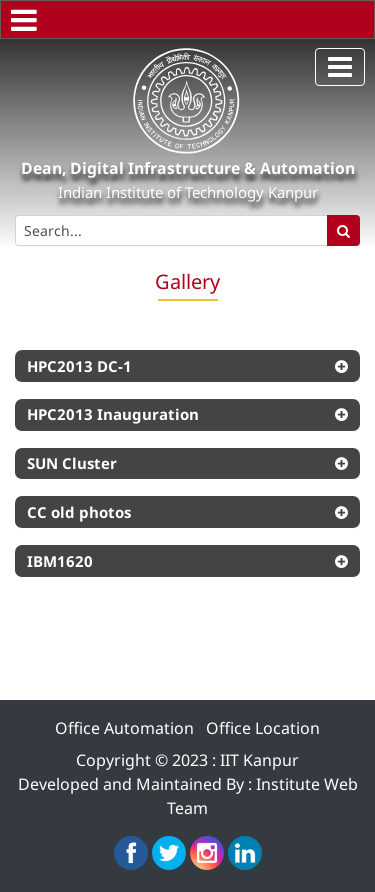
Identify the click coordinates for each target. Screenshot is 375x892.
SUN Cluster (72, 463)
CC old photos (79, 512)
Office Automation (124, 728)
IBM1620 (60, 561)
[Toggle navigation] (340, 67)
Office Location (263, 728)
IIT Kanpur (259, 760)
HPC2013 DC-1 (79, 366)
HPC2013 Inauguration (113, 414)
